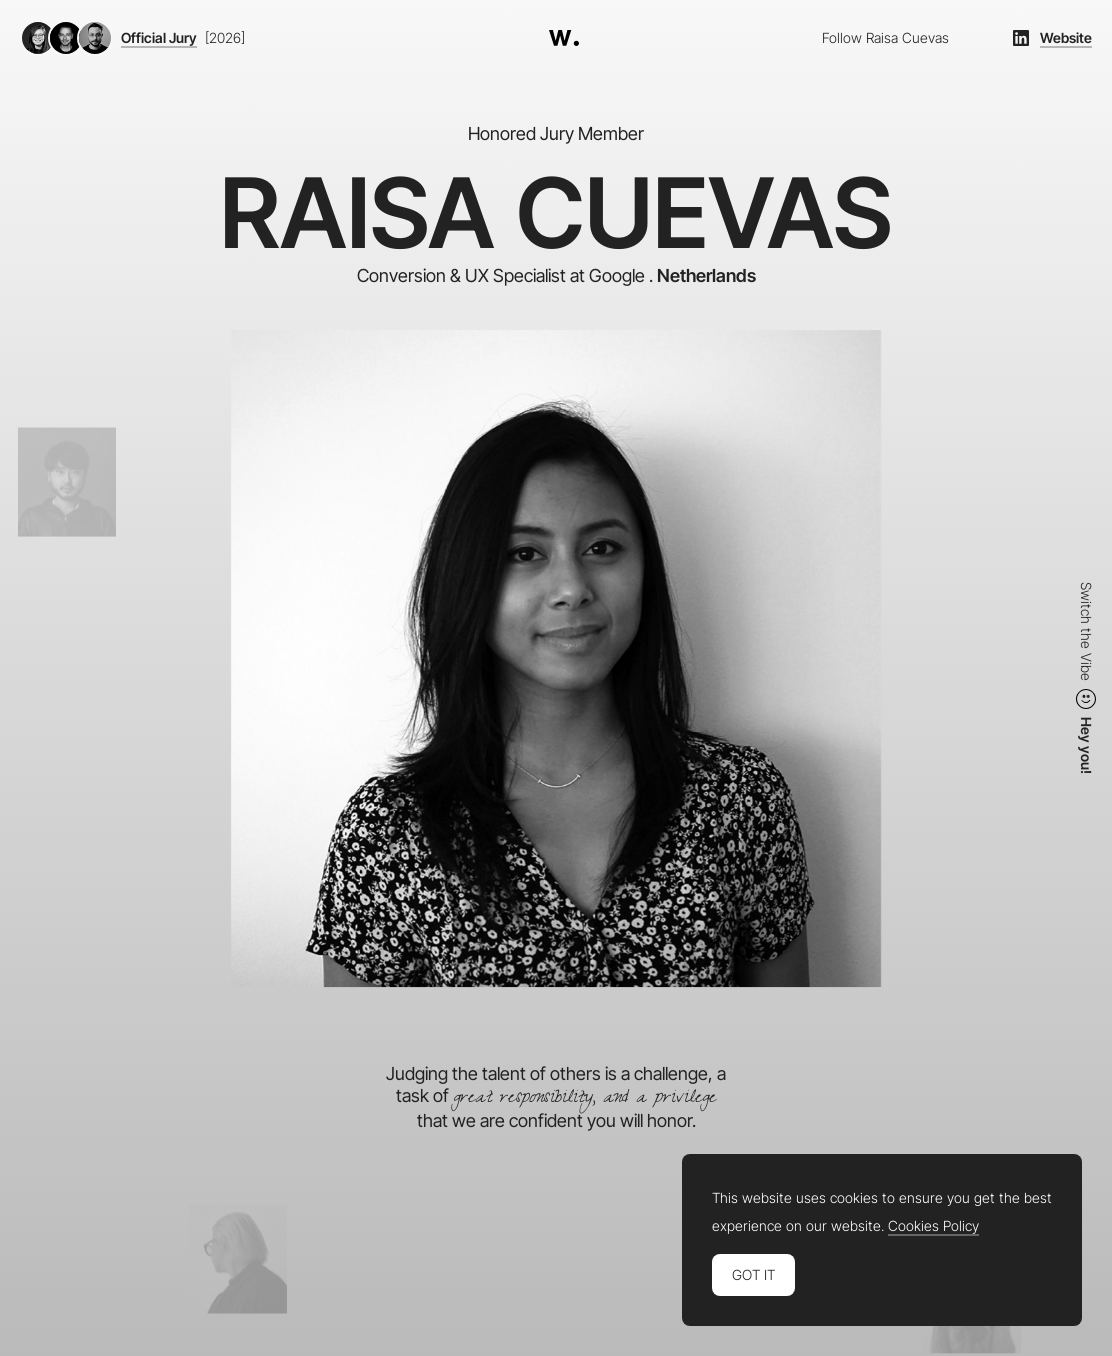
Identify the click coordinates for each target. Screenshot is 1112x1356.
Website (1066, 38)
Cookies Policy (933, 1226)
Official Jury (159, 38)
